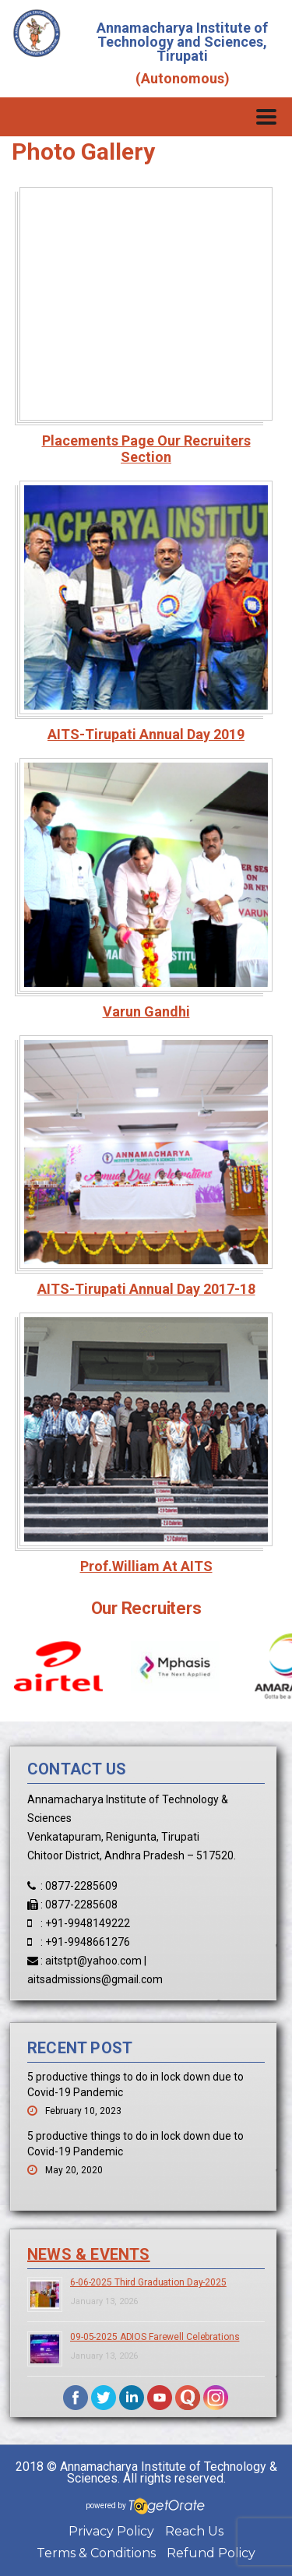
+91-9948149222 (87, 1923)
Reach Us (194, 2531)
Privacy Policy (111, 2531)
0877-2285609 (81, 1886)
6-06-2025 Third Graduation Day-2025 (148, 2282)
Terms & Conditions (96, 2553)
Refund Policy (211, 2553)
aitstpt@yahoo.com (93, 1960)
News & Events (88, 2254)
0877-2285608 (81, 1904)
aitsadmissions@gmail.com (95, 1979)
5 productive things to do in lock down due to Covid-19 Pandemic (135, 2084)
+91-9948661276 (87, 1942)
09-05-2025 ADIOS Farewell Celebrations (154, 2336)
